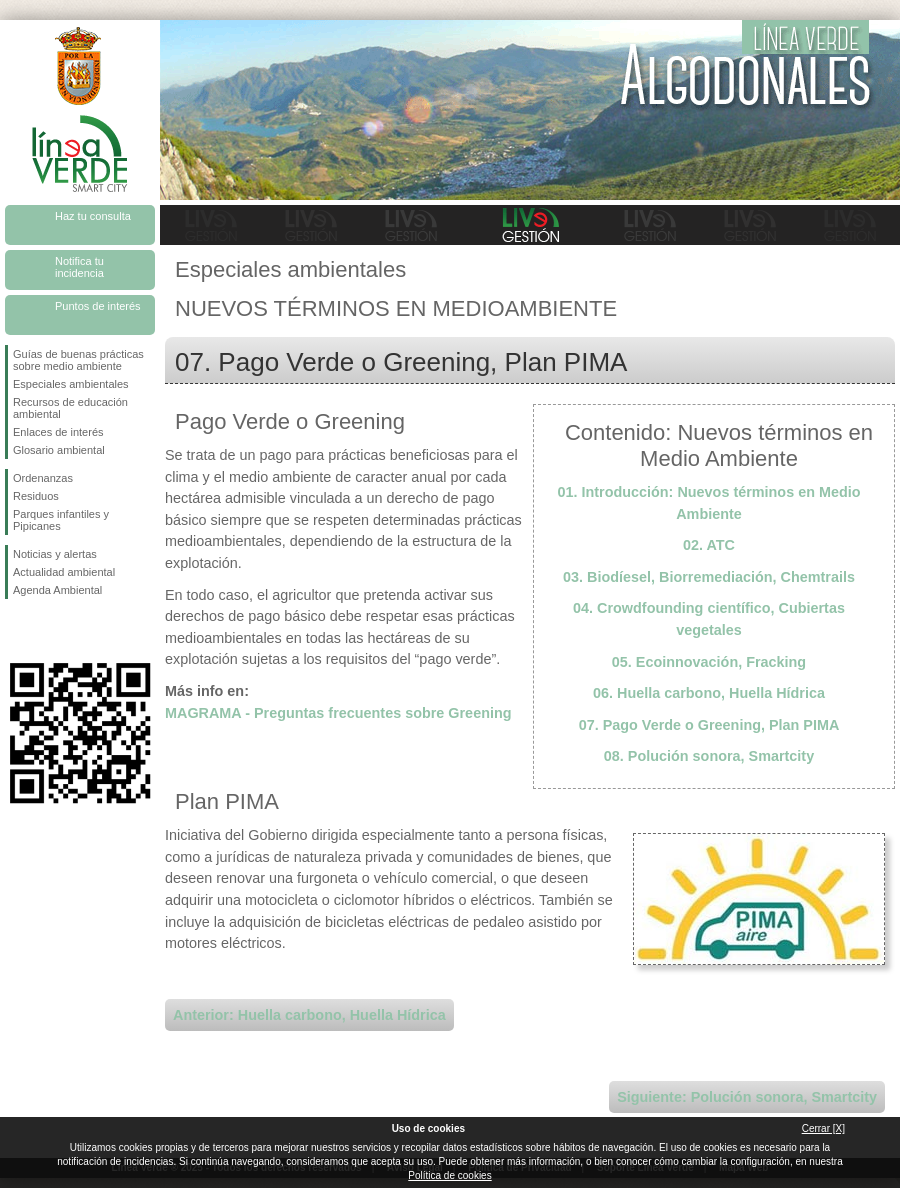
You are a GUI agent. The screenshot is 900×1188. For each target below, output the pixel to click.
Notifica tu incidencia (79, 267)
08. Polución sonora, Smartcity (709, 756)
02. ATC (709, 545)
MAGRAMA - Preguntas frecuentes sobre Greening (338, 713)
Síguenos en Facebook (17, 631)
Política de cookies (449, 1175)
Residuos (36, 496)
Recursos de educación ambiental (70, 408)
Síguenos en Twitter (50, 631)
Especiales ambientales (71, 384)
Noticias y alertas (55, 554)
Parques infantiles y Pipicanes (61, 520)
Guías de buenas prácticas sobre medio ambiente (78, 360)
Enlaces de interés (58, 432)
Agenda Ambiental (57, 590)
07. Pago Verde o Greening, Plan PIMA (709, 725)
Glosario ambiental (59, 450)
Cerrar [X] (823, 1128)
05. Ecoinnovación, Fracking (709, 662)
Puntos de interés (98, 306)
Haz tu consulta (93, 216)
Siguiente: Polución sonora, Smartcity (747, 1097)
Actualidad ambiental (64, 572)
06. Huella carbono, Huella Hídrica (709, 693)
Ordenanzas (43, 478)
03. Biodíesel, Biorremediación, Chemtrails (709, 577)
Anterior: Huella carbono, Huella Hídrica (309, 1015)
